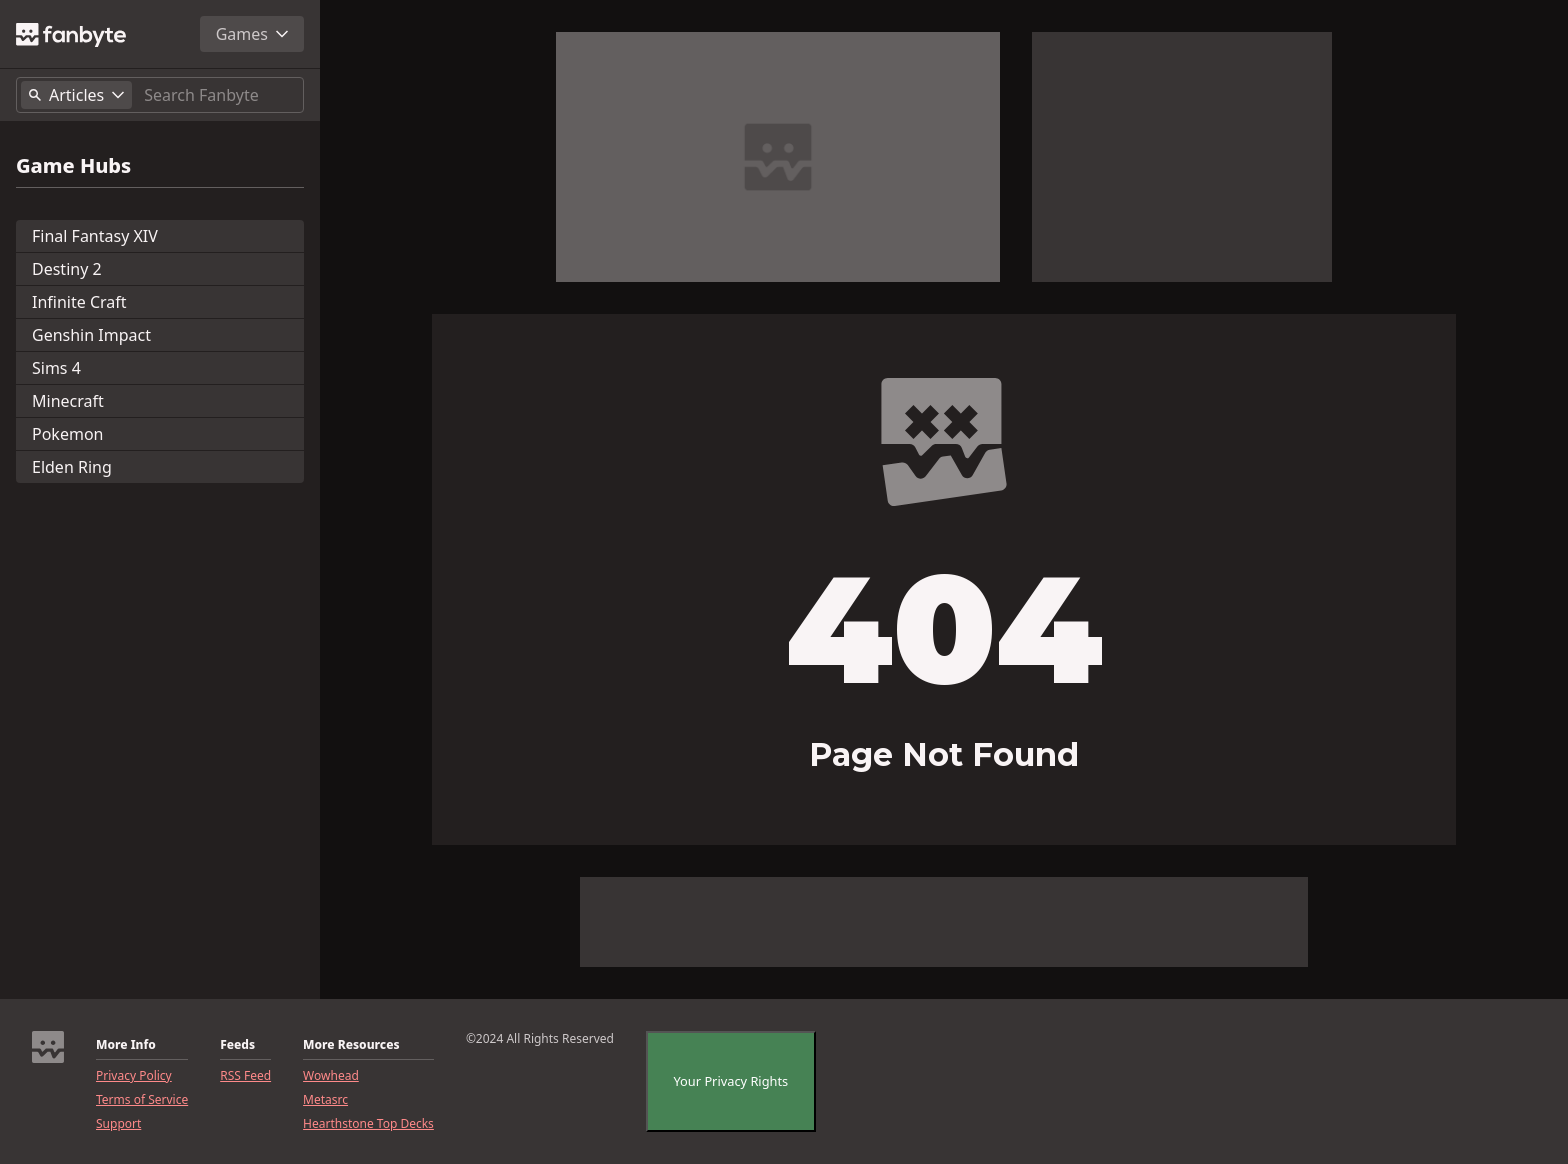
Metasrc (325, 1100)
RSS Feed (245, 1076)
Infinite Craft (79, 302)
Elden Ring (72, 467)
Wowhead (331, 1076)
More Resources (351, 1045)
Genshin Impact (91, 335)
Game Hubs (73, 166)
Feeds (237, 1045)
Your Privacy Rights (731, 1081)
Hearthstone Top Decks (368, 1124)
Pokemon (67, 434)
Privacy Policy (134, 1076)
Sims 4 (56, 368)
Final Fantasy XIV (95, 236)
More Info (126, 1045)
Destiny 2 (67, 269)
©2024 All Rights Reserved (540, 1039)
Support (118, 1124)
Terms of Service (142, 1100)
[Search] (219, 95)
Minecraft (68, 401)
